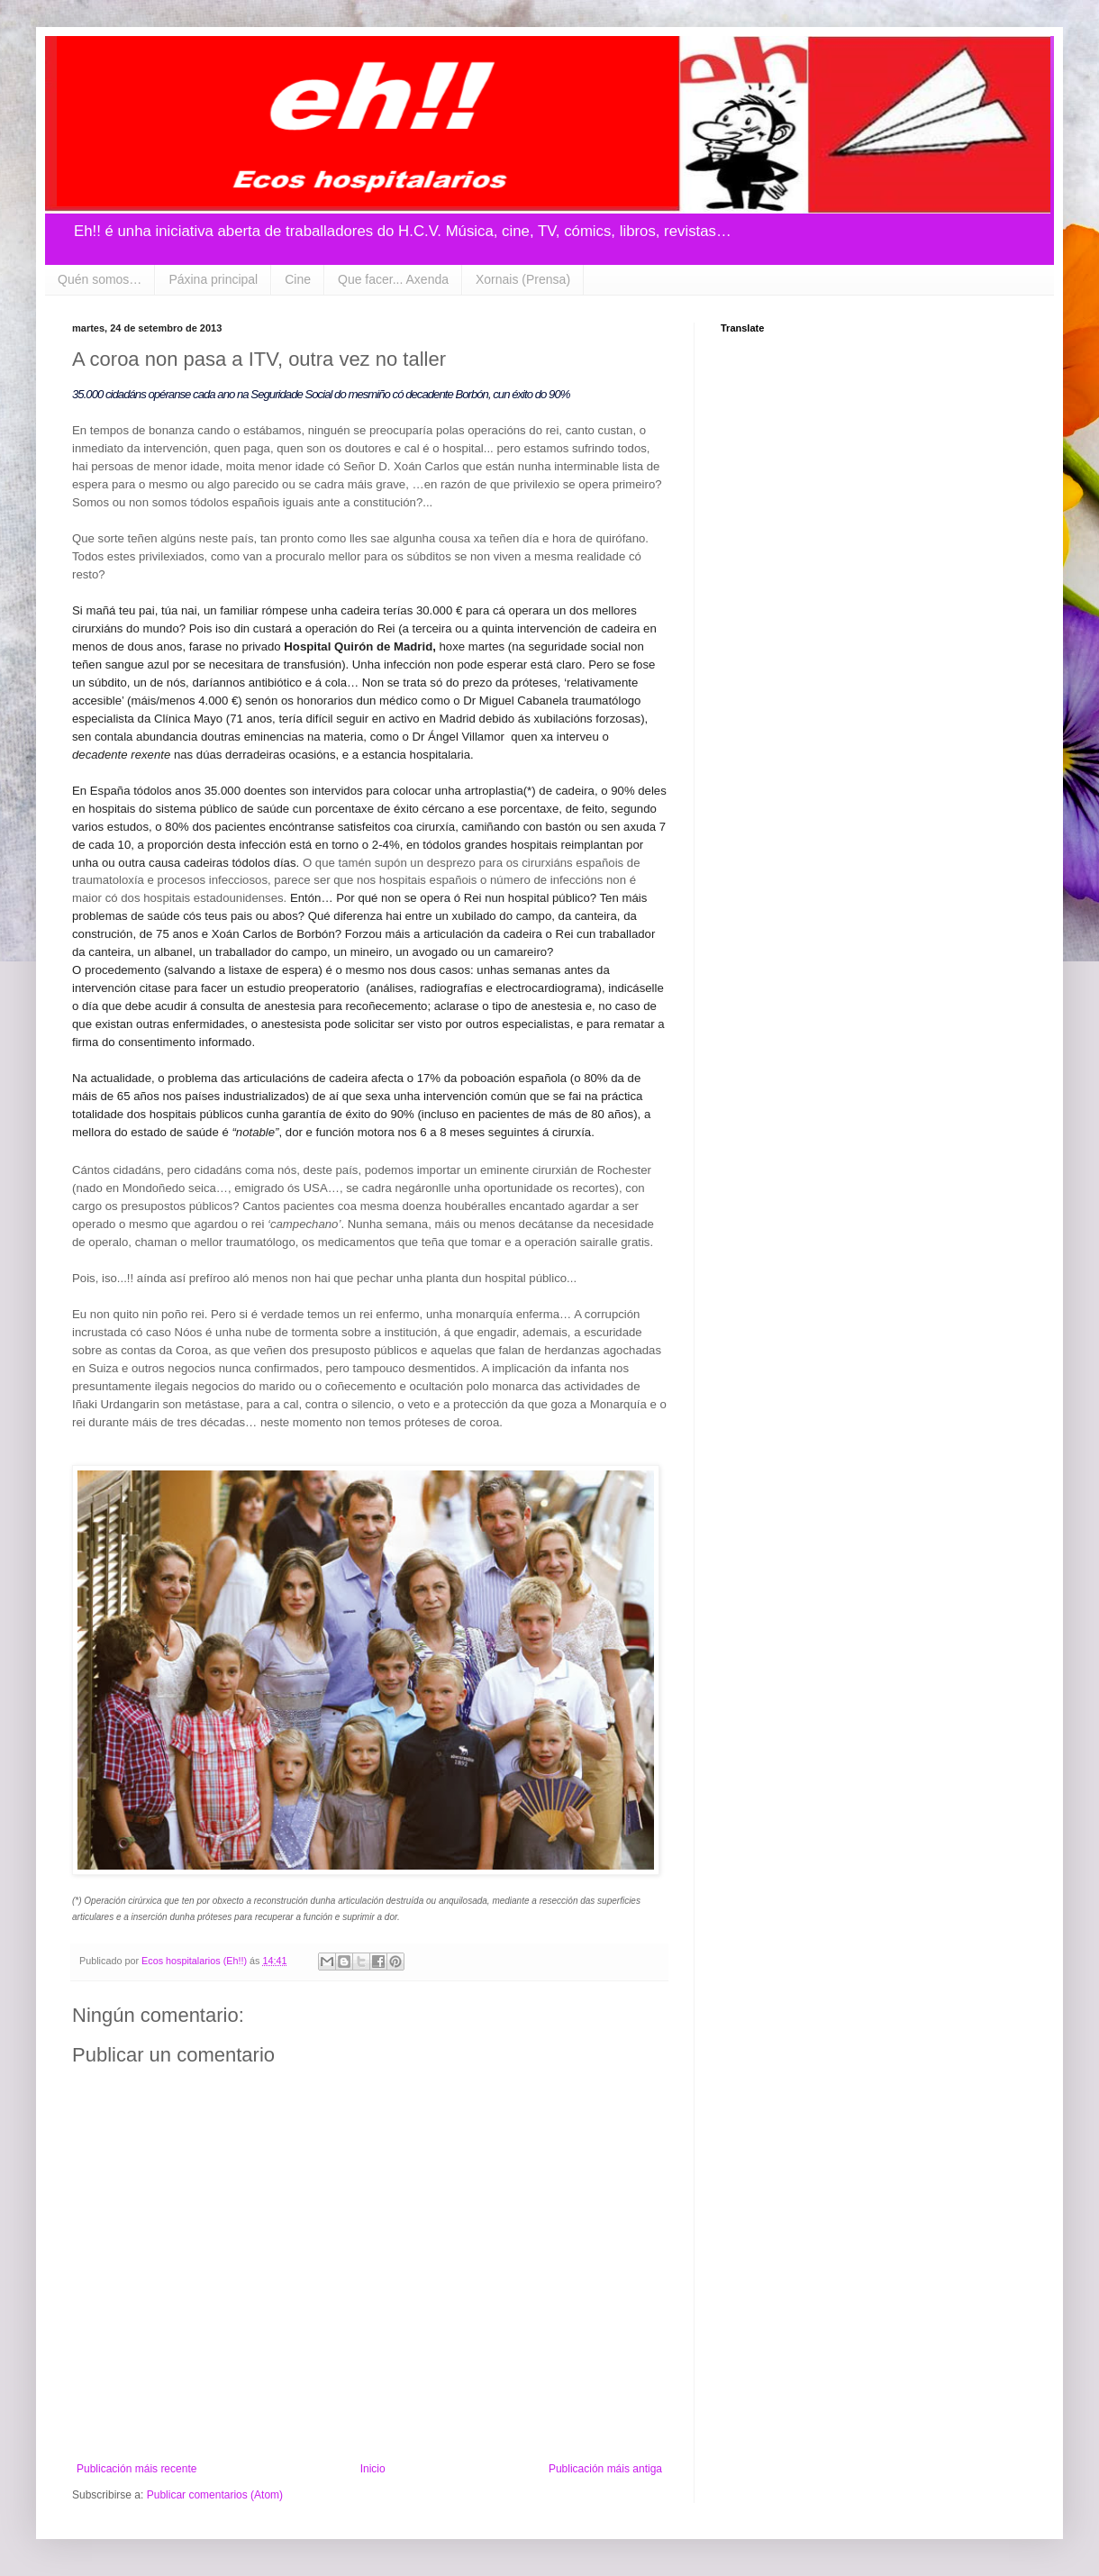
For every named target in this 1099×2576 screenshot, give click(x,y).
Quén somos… (99, 279)
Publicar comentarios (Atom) (215, 2495)
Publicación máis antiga (605, 2468)
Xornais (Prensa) (523, 279)
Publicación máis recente (136, 2468)
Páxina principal (213, 279)
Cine (298, 279)
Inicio (373, 2468)
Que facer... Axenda (393, 279)
